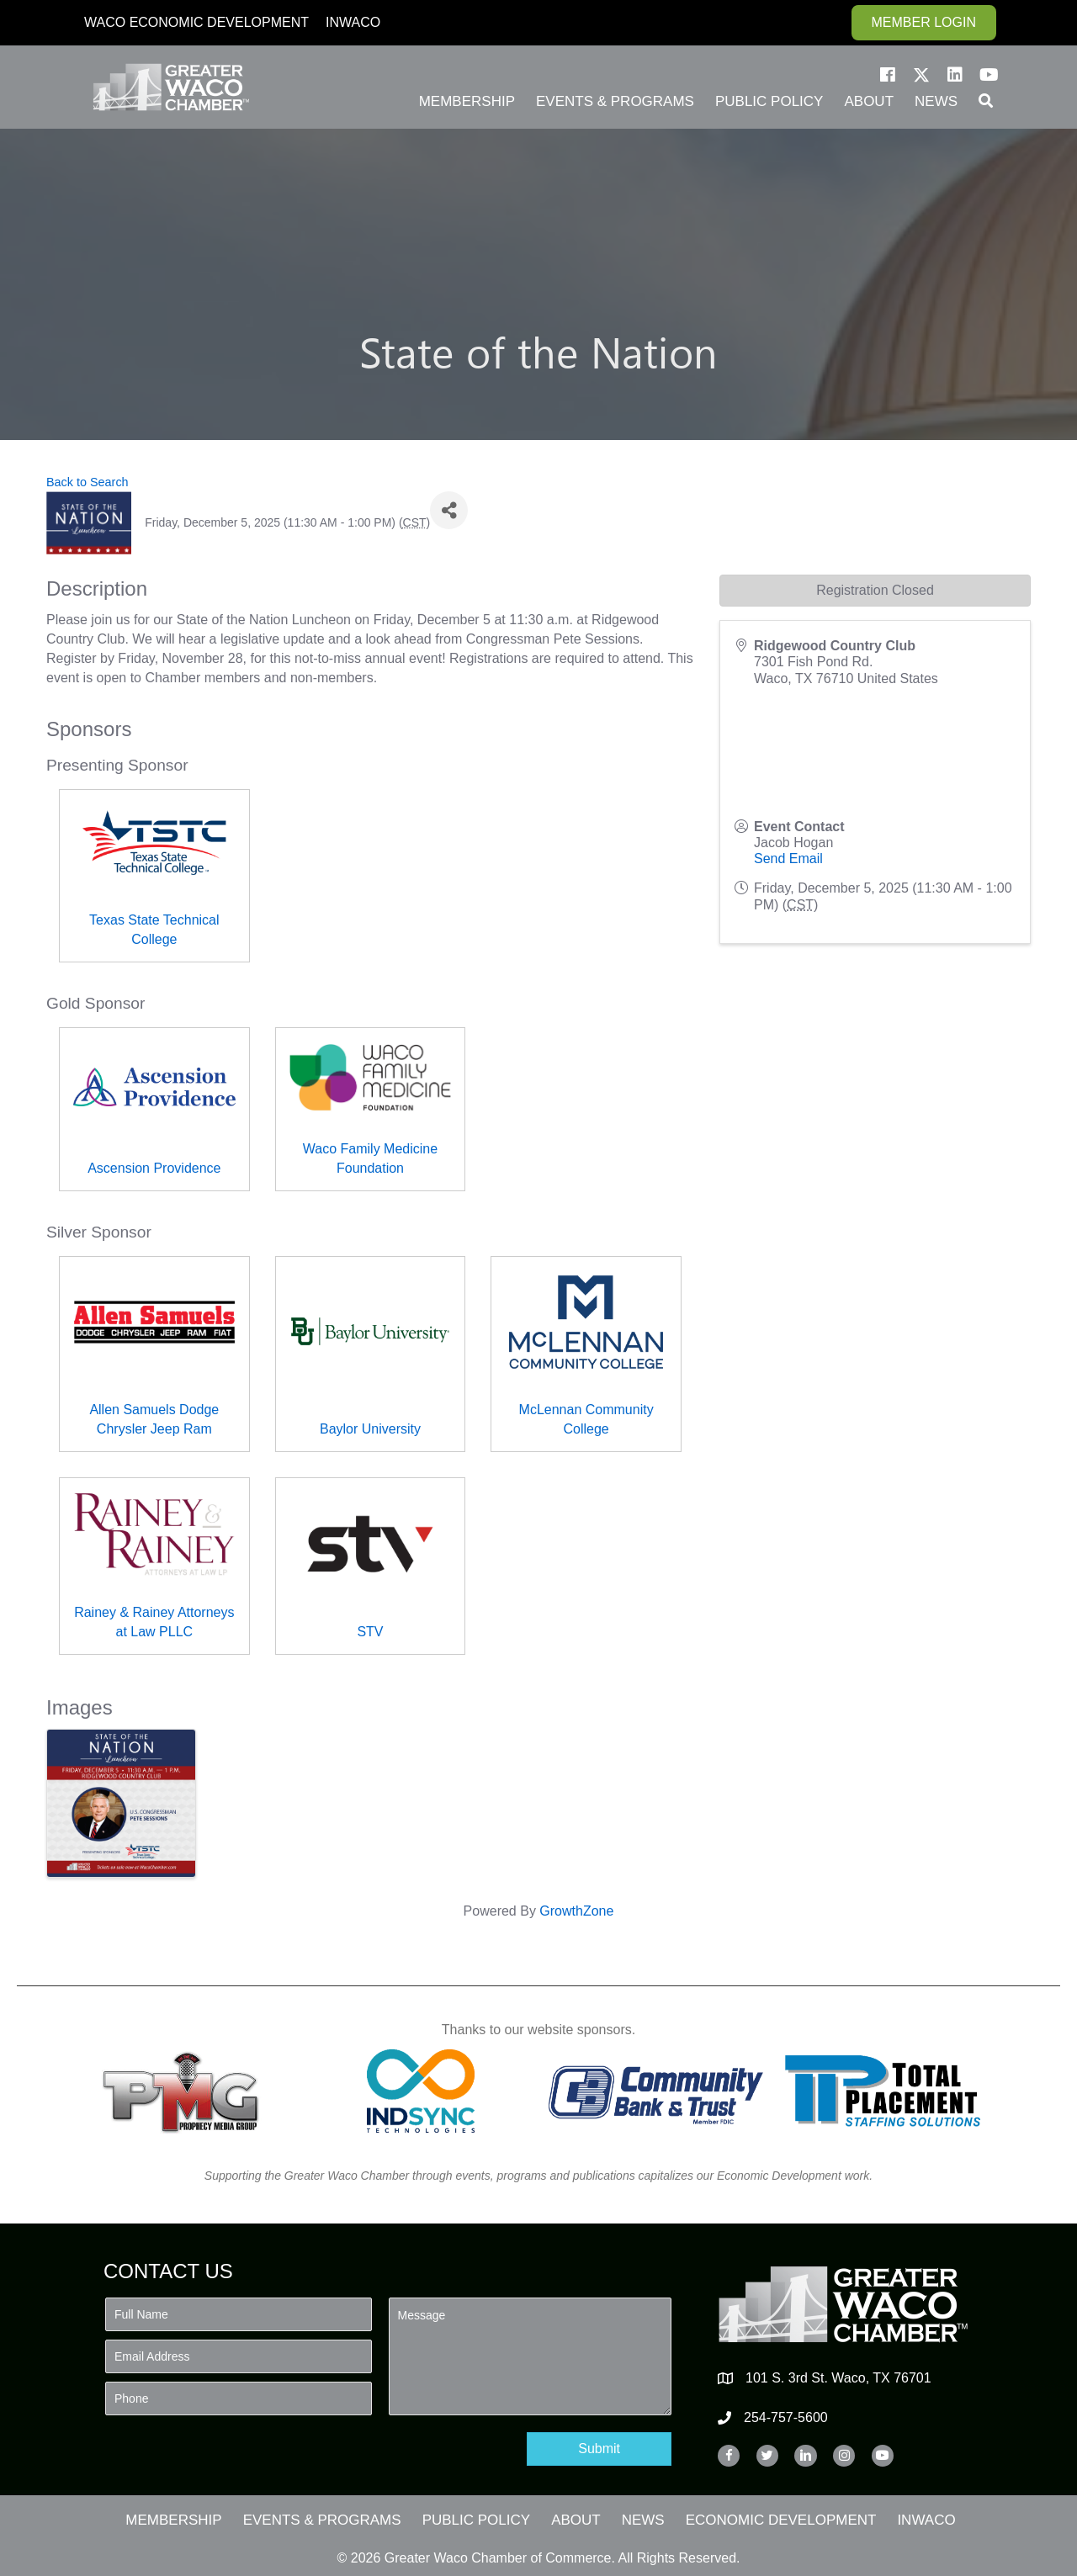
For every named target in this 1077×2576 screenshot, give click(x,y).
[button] (887, 74)
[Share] (449, 510)
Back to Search (87, 482)
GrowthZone (576, 1911)
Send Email (788, 858)
